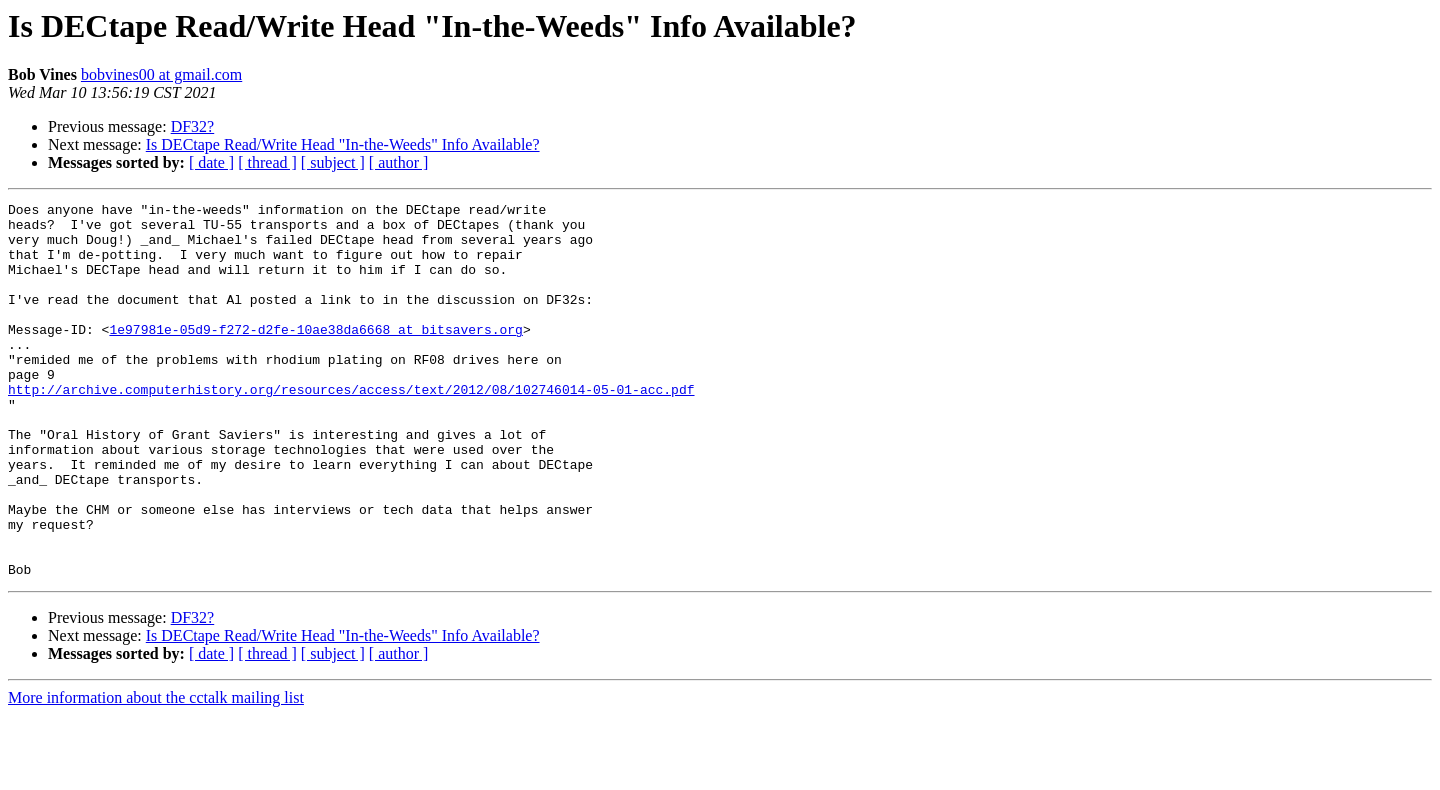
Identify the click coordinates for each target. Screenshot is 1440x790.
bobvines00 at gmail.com (161, 74)
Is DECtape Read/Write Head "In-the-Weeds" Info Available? (343, 144)
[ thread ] (267, 162)
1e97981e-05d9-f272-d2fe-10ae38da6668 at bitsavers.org (315, 356)
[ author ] (399, 162)
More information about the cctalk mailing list (156, 772)
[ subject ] (333, 162)
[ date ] (211, 162)
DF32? (193, 126)
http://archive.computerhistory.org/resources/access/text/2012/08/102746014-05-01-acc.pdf (351, 428)
